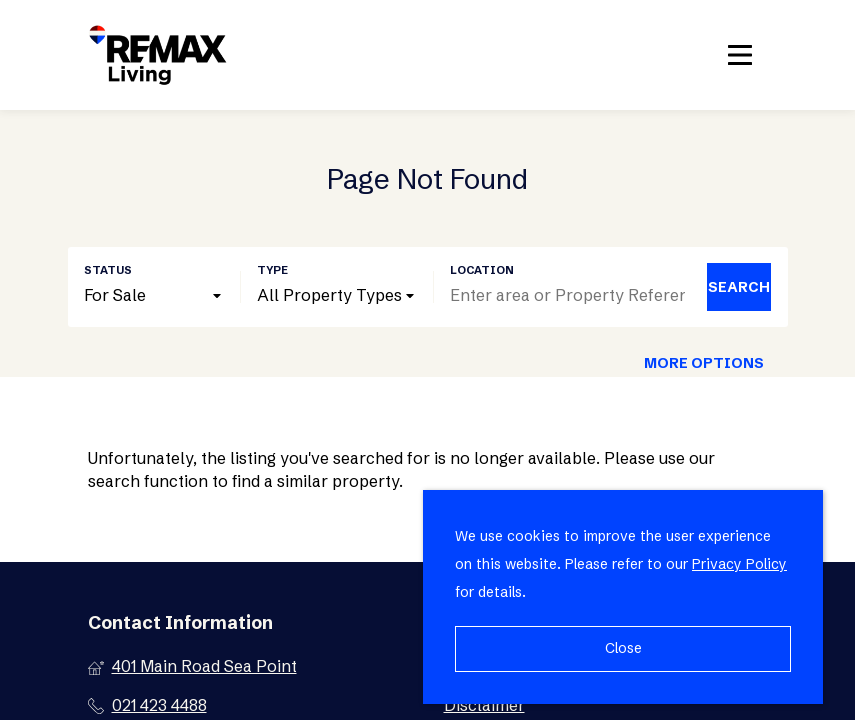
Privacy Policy (739, 564)
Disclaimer (484, 705)
